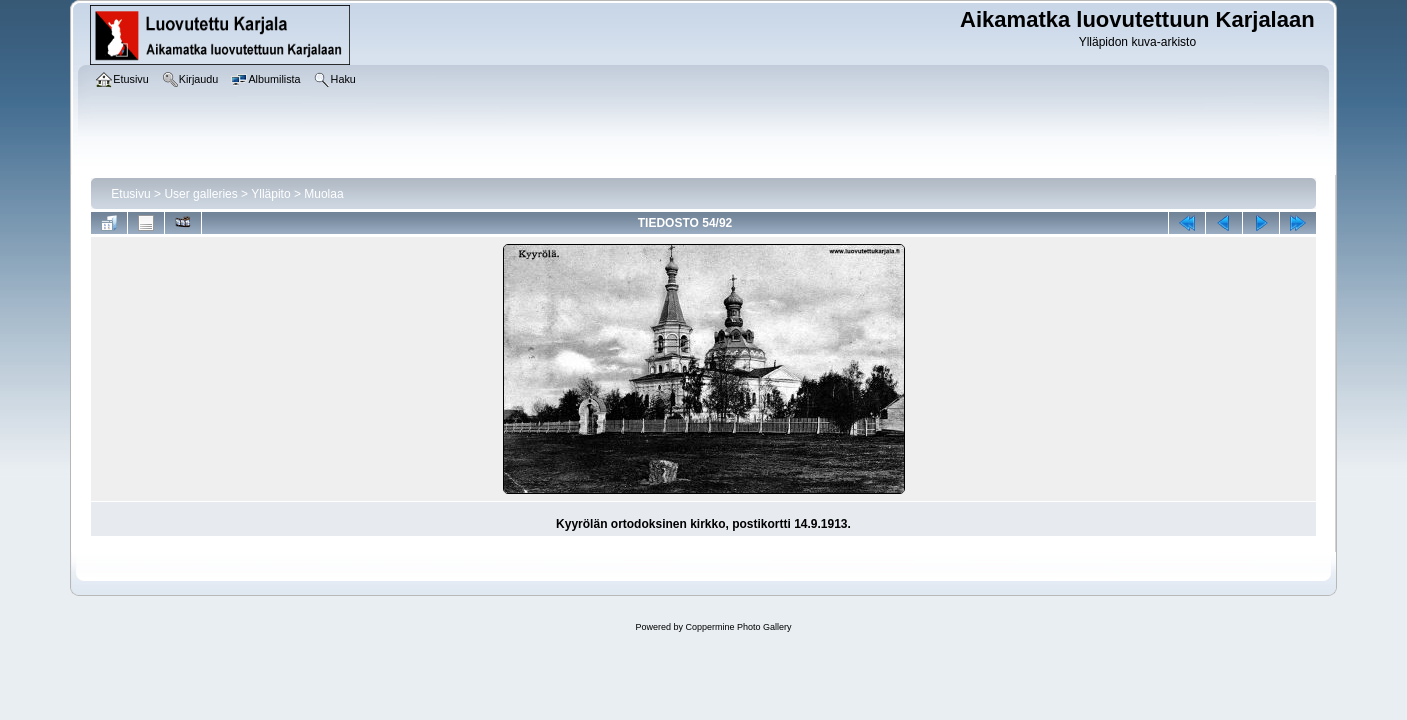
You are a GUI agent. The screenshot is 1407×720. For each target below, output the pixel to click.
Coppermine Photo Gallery (738, 627)
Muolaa (323, 194)
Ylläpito (270, 194)
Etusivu (130, 194)
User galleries (200, 194)
